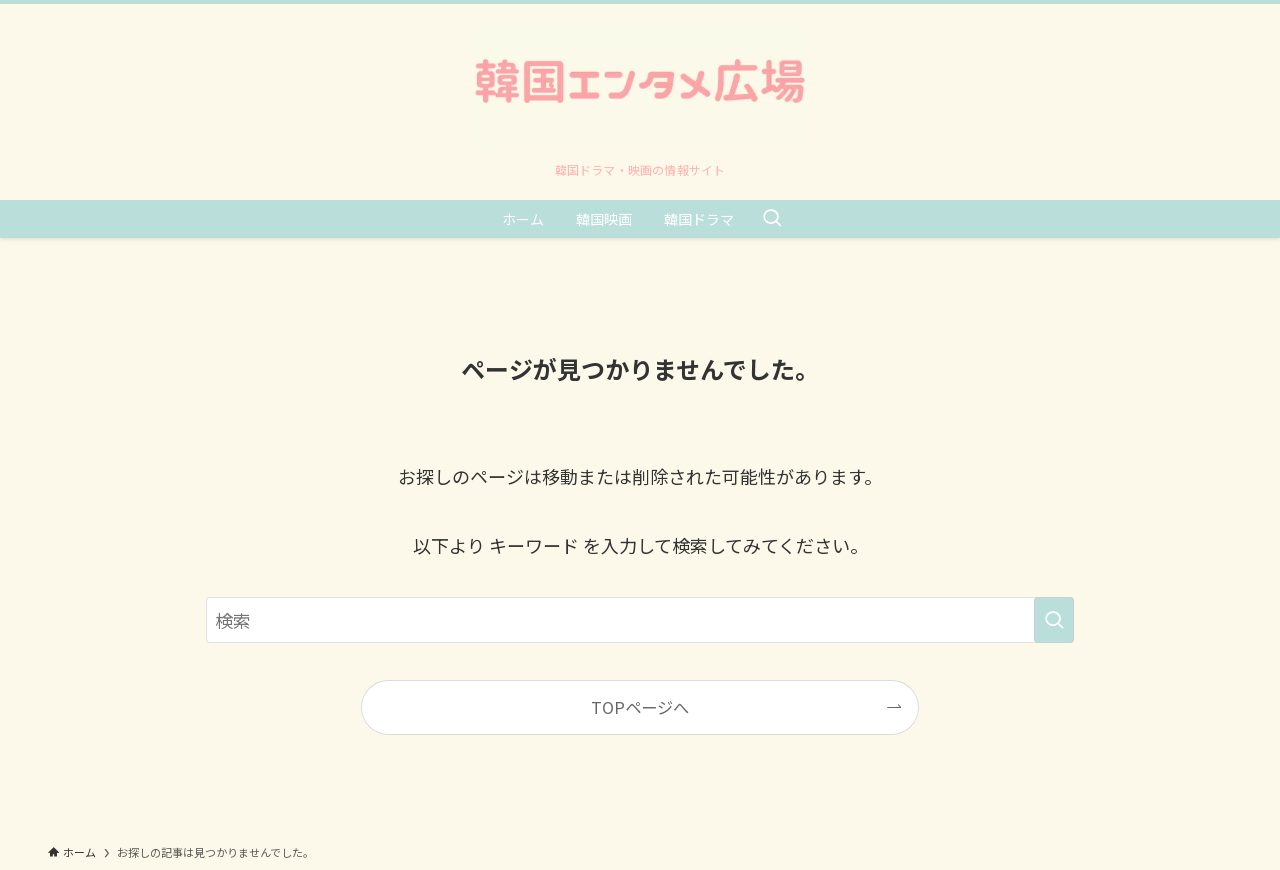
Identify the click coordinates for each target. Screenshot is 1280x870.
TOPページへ (640, 707)
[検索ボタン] (772, 219)
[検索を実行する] (1054, 620)
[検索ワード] (640, 620)
